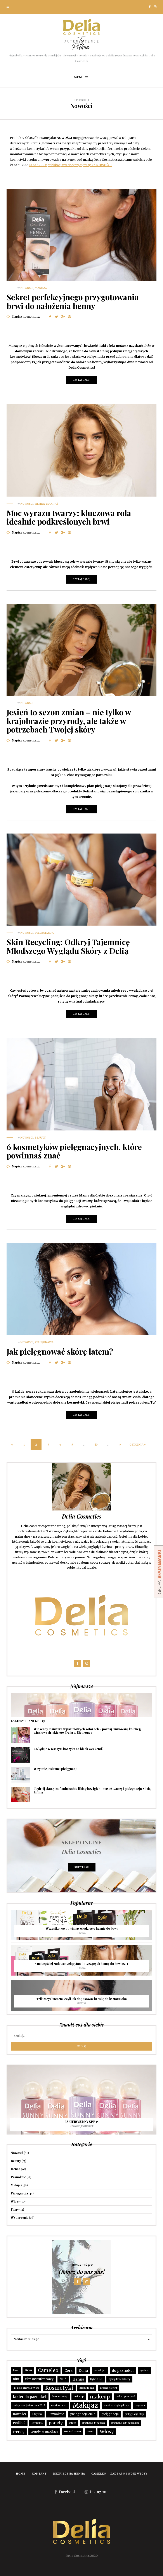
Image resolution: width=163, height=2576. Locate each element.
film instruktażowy (39, 2379)
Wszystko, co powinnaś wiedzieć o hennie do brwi (82, 1928)
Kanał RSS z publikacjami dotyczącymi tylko (70, 165)
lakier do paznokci (29, 2397)
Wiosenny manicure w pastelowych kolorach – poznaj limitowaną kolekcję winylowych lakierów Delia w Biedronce (87, 1731)
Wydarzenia (19, 2217)
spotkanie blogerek (93, 2422)
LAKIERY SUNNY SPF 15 (28, 1721)
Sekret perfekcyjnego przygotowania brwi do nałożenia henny (73, 301)
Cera (68, 2370)
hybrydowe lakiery (119, 2379)
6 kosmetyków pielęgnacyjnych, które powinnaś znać (74, 1151)
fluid (63, 2379)
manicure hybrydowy (116, 2405)
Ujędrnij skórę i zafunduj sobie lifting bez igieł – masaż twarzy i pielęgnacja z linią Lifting (92, 1790)
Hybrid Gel (96, 2379)
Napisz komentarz (26, 317)
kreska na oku (108, 2387)
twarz (90, 2431)
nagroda (140, 2405)
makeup (100, 2397)
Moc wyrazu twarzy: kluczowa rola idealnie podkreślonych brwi (69, 517)
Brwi (28, 2370)
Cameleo (48, 2370)
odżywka (37, 2414)
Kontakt (39, 2473)
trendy (18, 2431)
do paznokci (123, 2370)
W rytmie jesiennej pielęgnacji (55, 1769)
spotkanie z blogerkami (125, 2422)
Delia (83, 2370)
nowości (19, 2414)
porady (56, 2422)
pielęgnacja (110, 2414)
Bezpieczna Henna (69, 2473)
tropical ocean (72, 2431)
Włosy (15, 2201)
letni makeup (60, 2396)
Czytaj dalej (81, 379)
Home (20, 2473)
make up (79, 2396)
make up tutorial (125, 2396)
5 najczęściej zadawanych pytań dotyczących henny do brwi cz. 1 (81, 1964)
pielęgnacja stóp (134, 2414)
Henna (40, 503)
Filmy (15, 2209)
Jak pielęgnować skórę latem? (60, 1351)
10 (96, 1444)
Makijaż (41, 288)
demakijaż (100, 2370)
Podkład (19, 2423)
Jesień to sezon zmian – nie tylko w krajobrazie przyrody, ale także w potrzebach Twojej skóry (69, 720)
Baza (16, 2370)
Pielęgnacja (44, 932)
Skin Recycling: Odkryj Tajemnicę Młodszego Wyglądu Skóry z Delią (68, 946)
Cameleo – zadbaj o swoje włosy (119, 2473)
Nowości (26, 288)
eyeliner (144, 2370)
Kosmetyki (59, 2388)
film (16, 2379)
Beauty (40, 1137)
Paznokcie (87, 2126)
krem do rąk (87, 2387)
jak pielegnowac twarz (26, 2387)
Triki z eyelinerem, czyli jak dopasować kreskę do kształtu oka (81, 1999)
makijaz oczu (58, 2405)
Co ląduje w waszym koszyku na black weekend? (69, 1749)
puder (72, 2422)
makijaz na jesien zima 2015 (29, 2405)
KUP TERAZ (82, 1867)
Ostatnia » (138, 1444)
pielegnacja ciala (82, 2414)
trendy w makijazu (44, 2431)
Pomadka (37, 2422)
